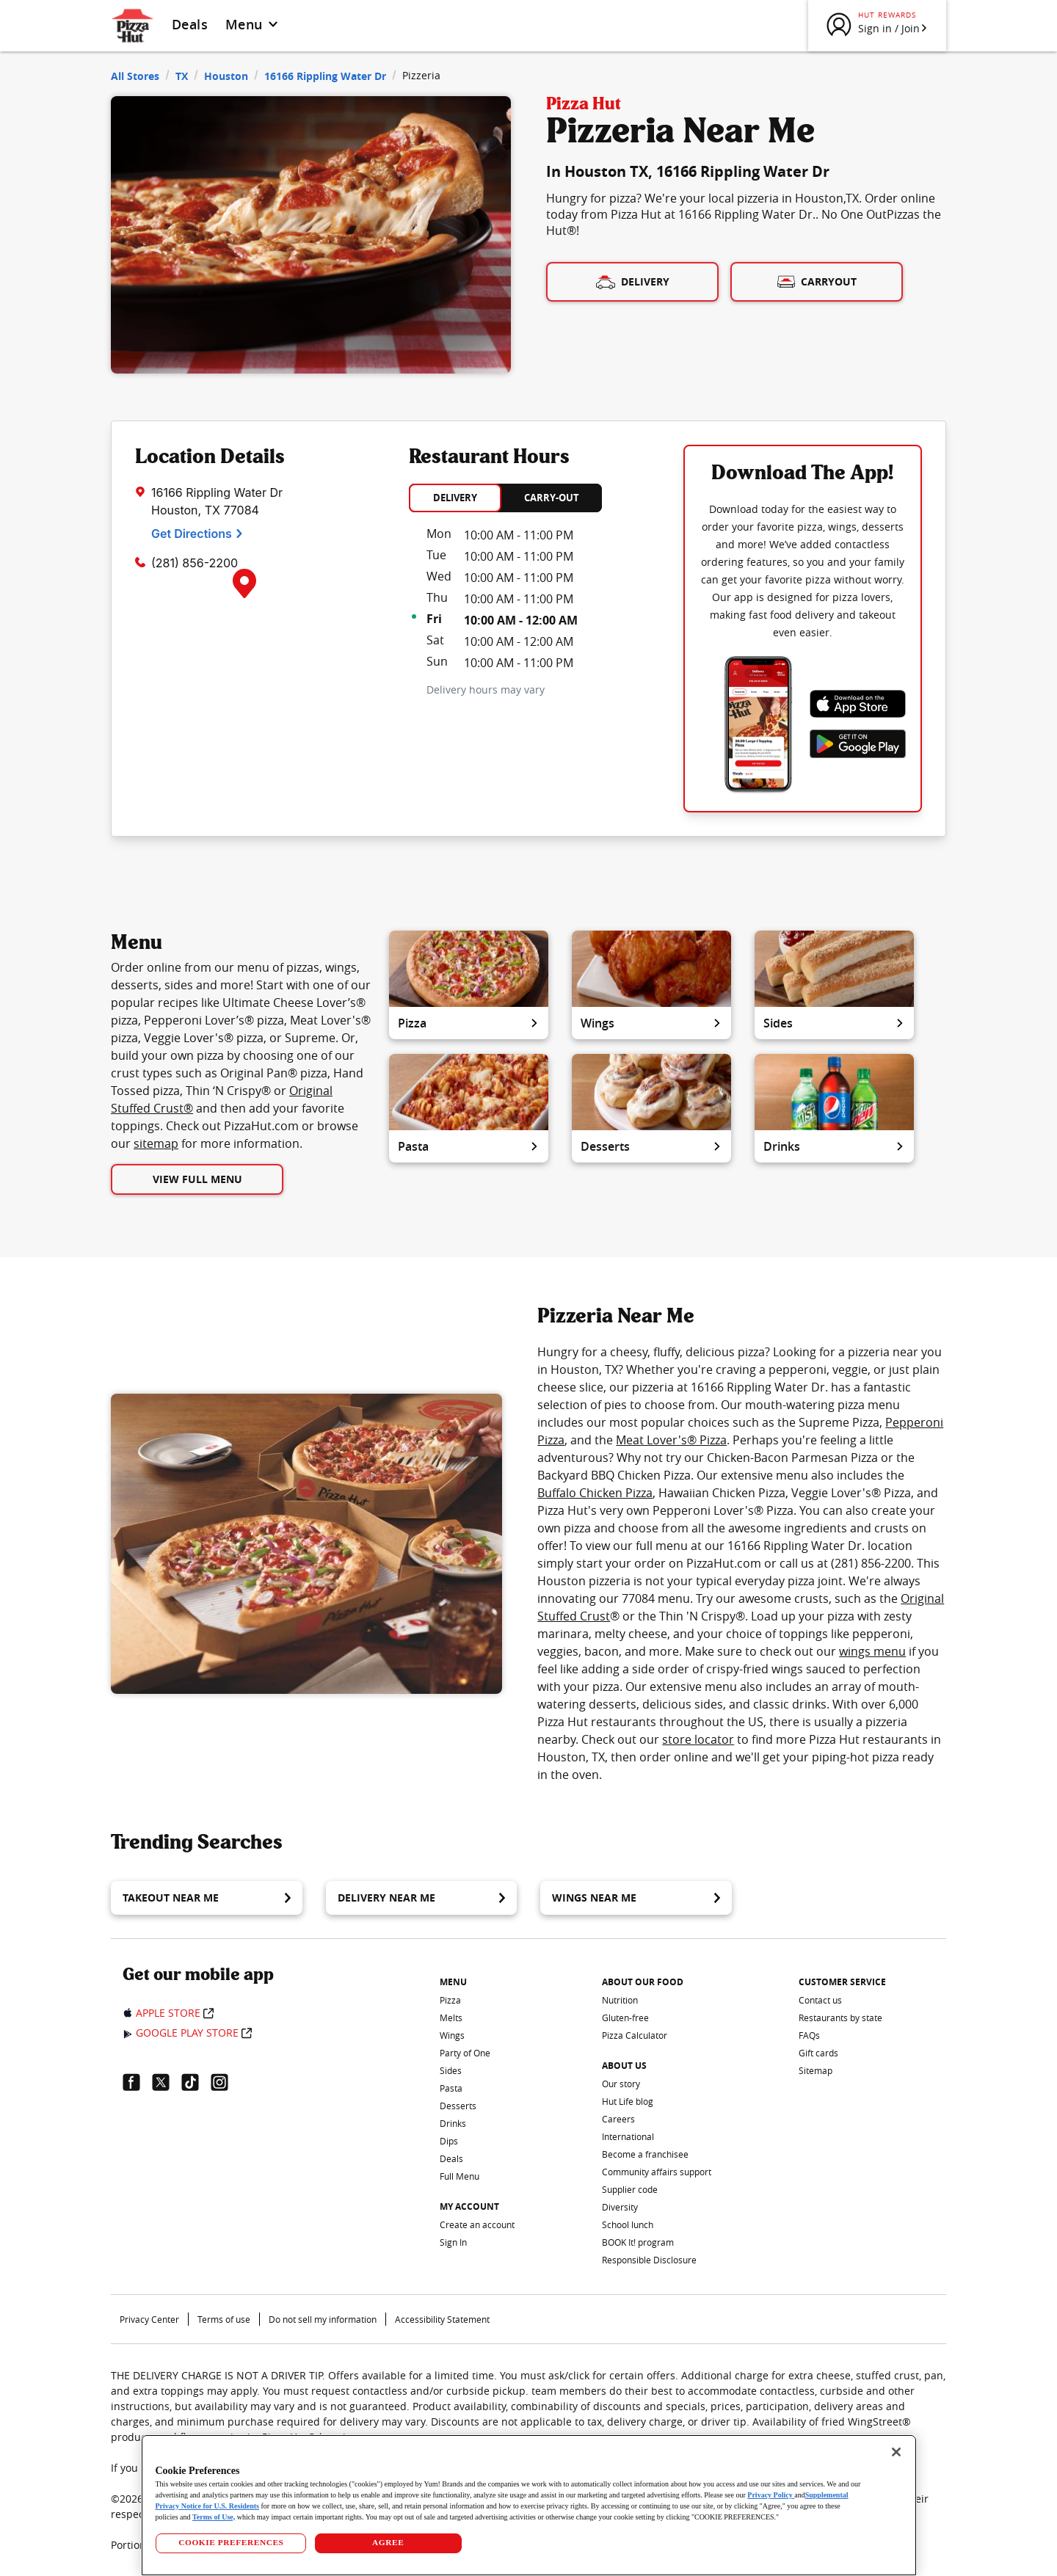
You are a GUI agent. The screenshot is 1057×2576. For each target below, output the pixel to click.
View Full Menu (197, 1179)
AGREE (388, 2542)
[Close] (896, 2452)
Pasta (469, 1146)
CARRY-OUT (551, 497)
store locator (698, 1739)
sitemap (156, 1143)
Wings (651, 1023)
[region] (529, 2505)
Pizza (469, 1023)
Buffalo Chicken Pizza (595, 1493)
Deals (190, 24)
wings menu (872, 1651)
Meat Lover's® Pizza (671, 1440)
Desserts (651, 1146)
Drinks (834, 1146)
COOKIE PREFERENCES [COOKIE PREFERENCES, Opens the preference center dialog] (230, 2542)
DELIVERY (455, 497)
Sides (834, 1023)
